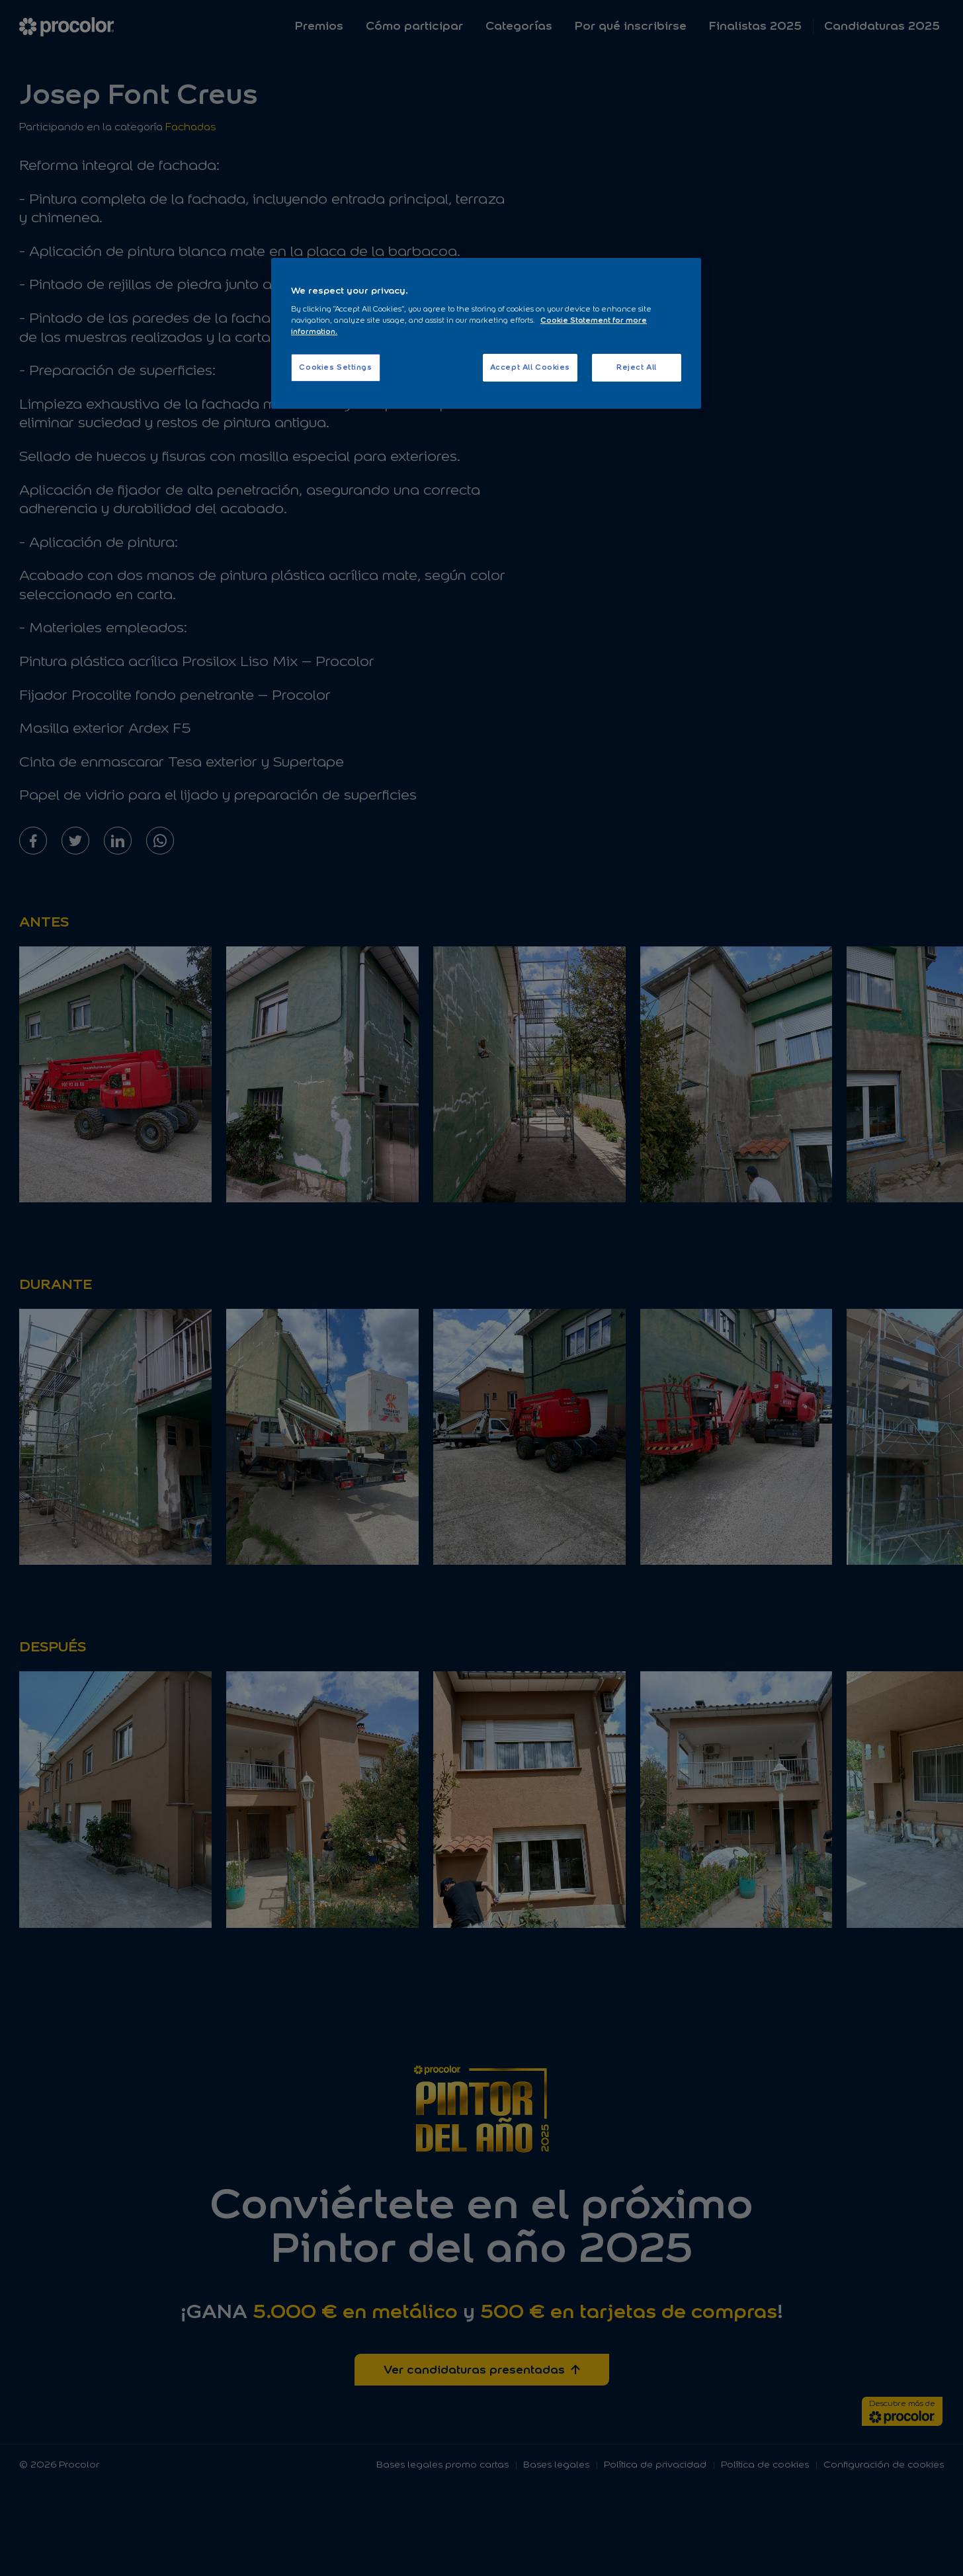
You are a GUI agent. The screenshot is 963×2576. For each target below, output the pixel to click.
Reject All (636, 367)
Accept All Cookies (530, 367)
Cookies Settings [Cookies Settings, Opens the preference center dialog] (335, 367)
